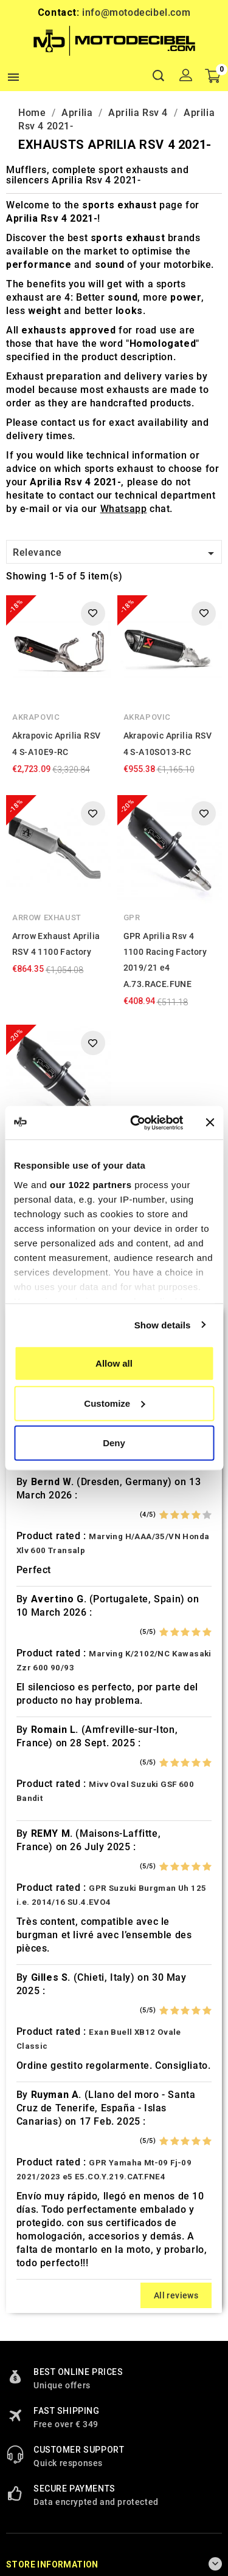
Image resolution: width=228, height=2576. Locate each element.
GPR (131, 917)
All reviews (176, 2295)
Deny (114, 1443)
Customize (114, 1403)
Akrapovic (36, 717)
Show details (162, 1324)
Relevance (115, 553)
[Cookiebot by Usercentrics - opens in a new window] (136, 1122)
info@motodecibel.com (136, 12)
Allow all (114, 1363)
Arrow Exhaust (46, 917)
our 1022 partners (90, 1184)
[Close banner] (210, 1122)
